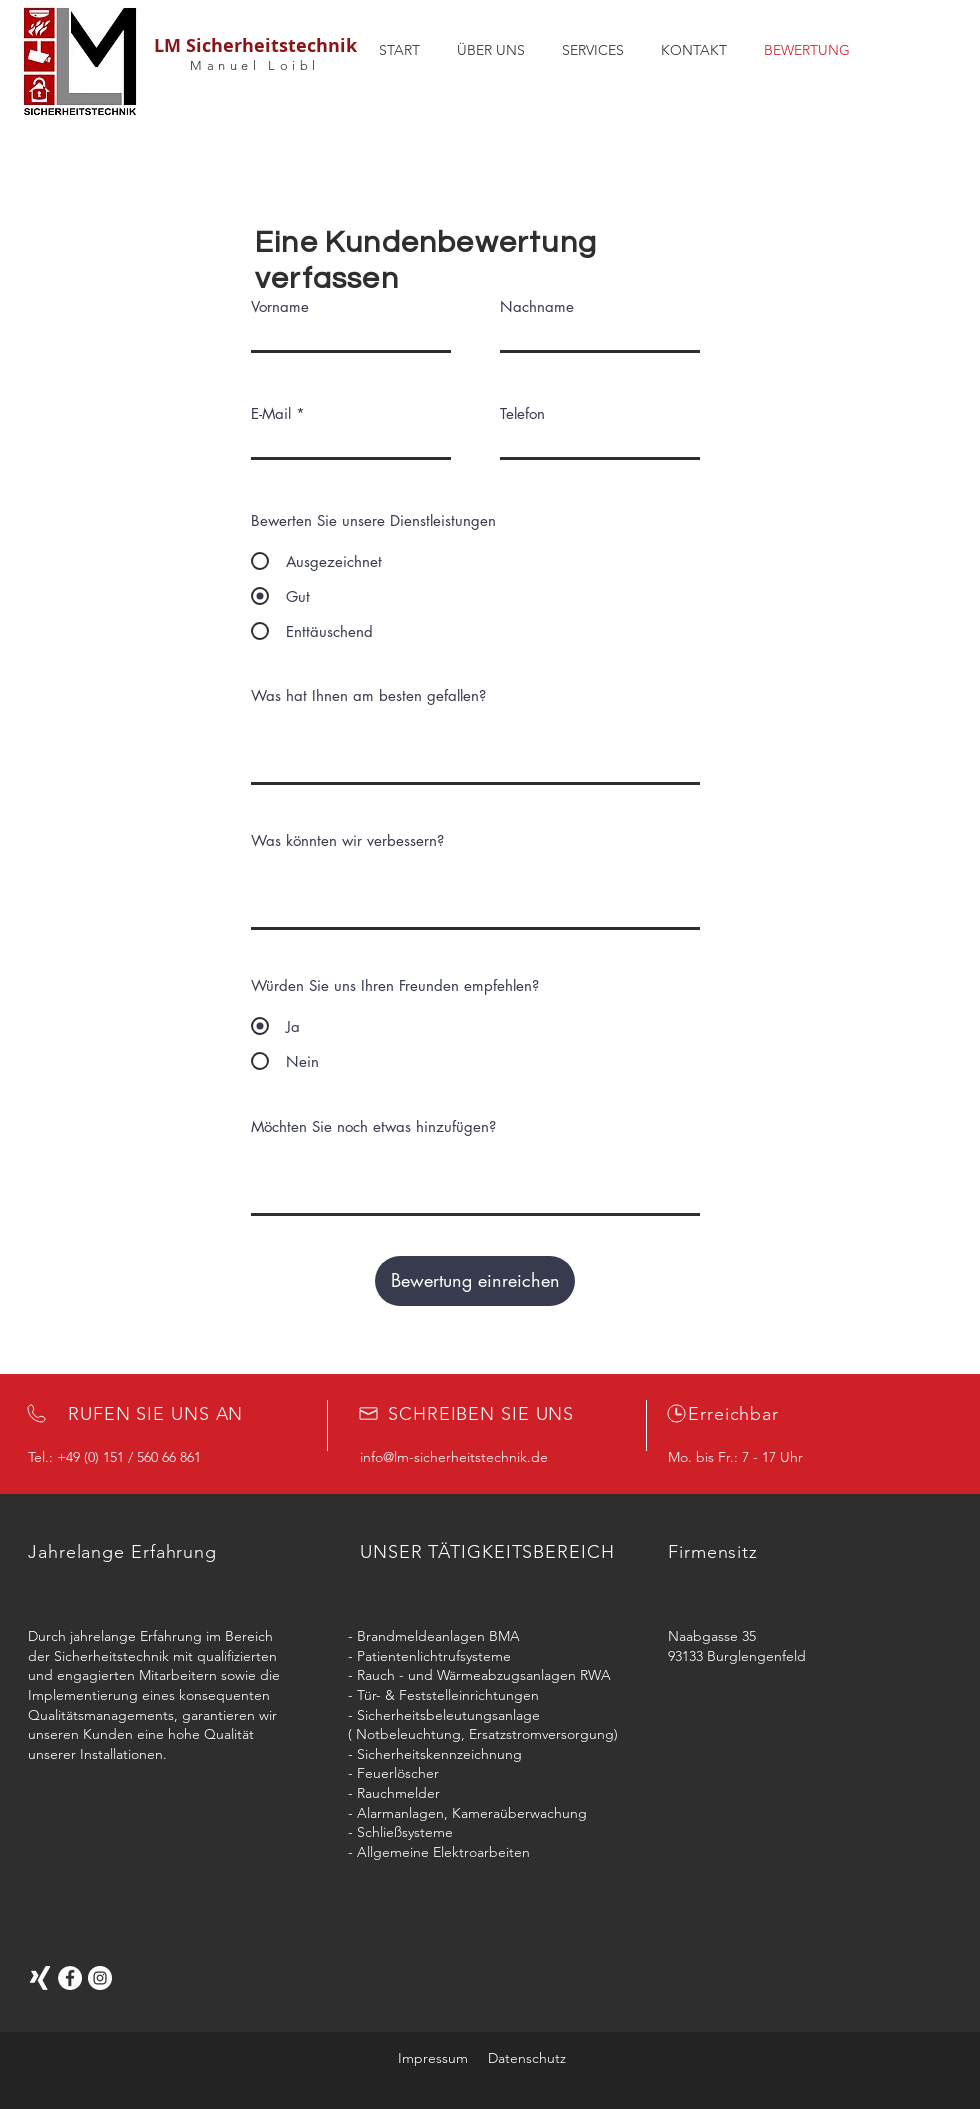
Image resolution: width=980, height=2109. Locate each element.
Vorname (280, 306)
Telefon (522, 413)
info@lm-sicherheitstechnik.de (454, 1457)
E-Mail (271, 413)
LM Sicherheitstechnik (255, 45)
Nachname (537, 306)
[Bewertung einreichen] (475, 1281)
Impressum (433, 2058)
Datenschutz (527, 2058)
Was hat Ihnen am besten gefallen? (368, 695)
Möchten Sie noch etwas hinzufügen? (373, 1126)
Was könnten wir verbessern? (347, 840)
